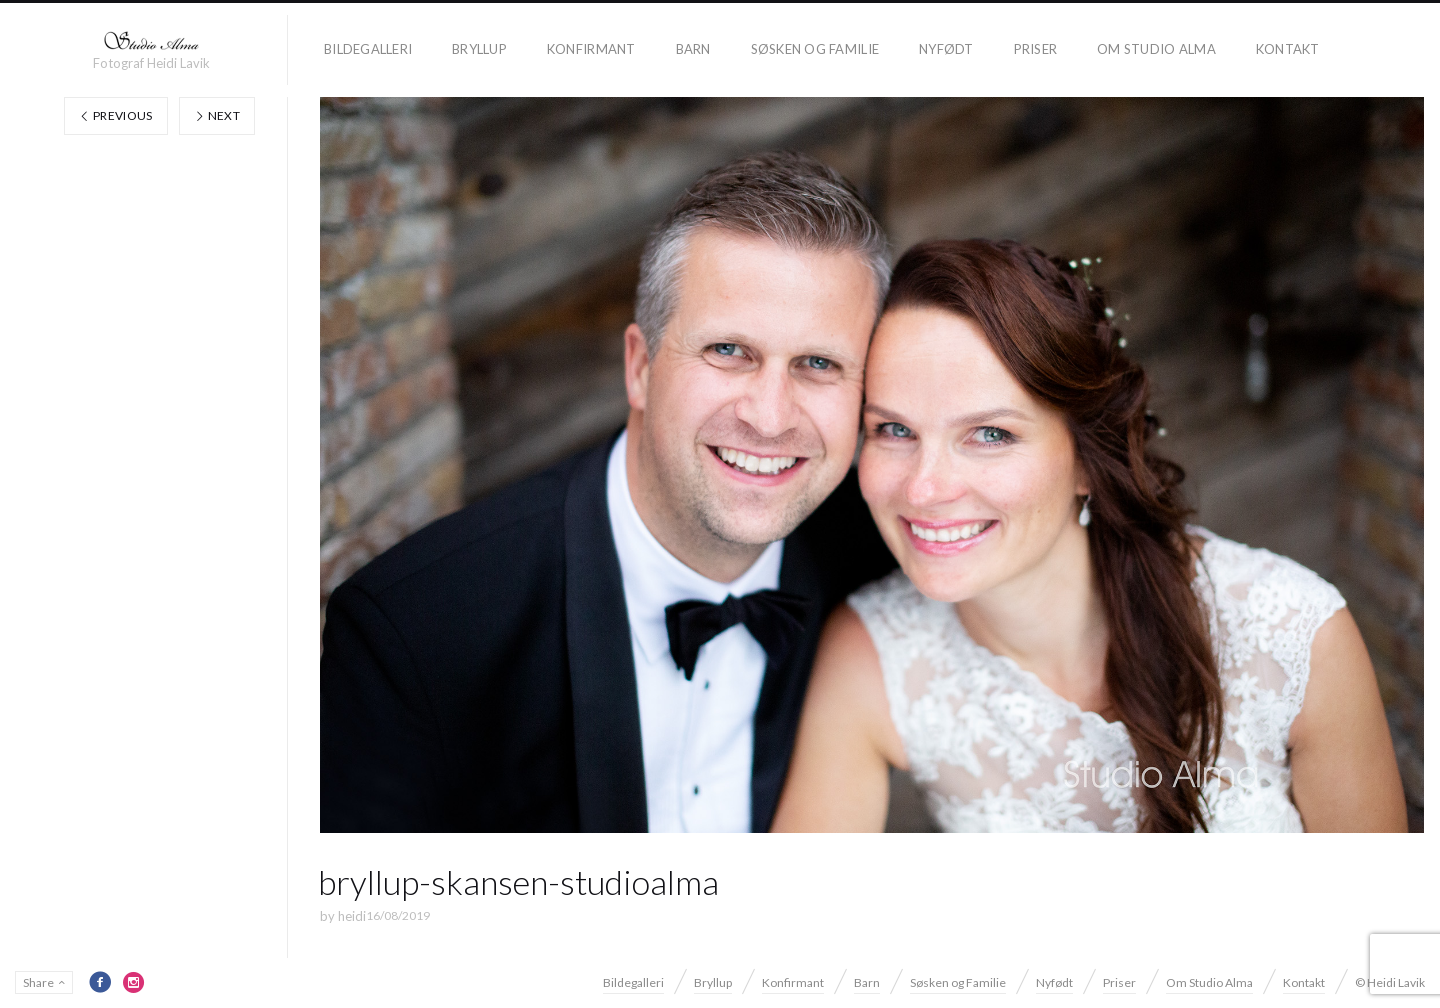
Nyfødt (946, 49)
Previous (116, 115)
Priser (1036, 49)
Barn (693, 49)
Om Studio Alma (1156, 49)
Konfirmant (591, 49)
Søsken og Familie (815, 49)
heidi (352, 916)
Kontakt (1288, 49)
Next (217, 115)
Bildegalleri (368, 49)
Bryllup (479, 49)
